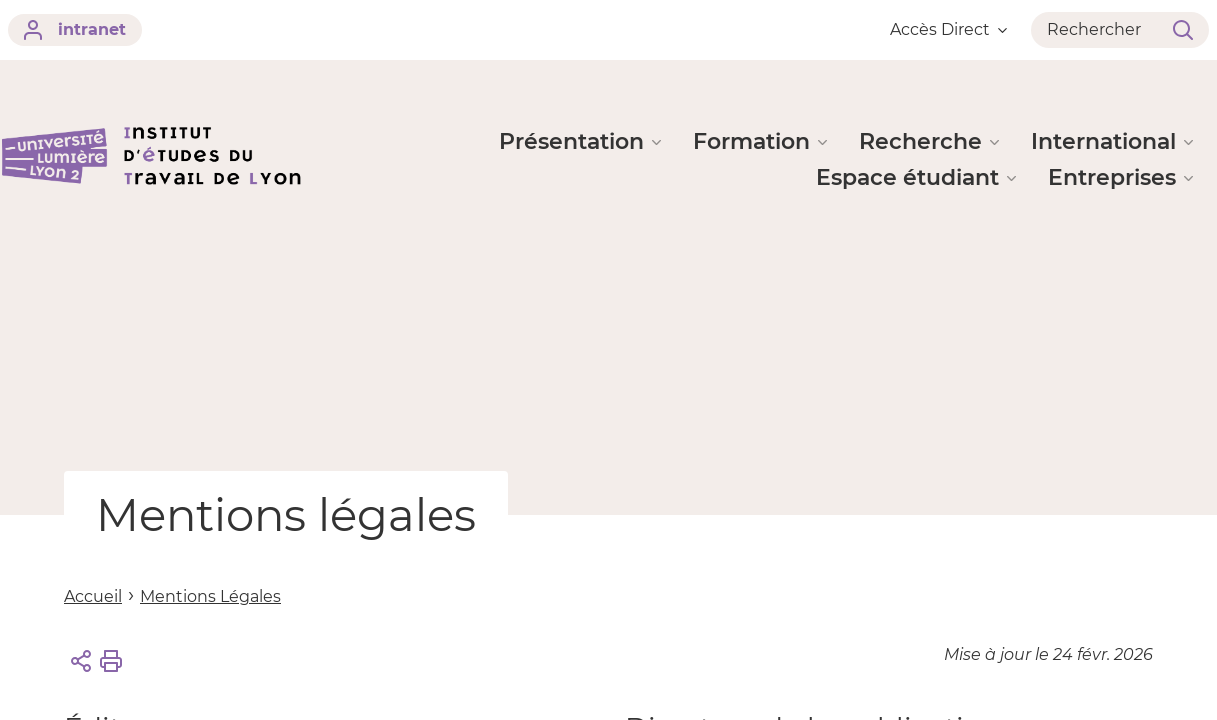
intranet (75, 30)
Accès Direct (948, 29)
